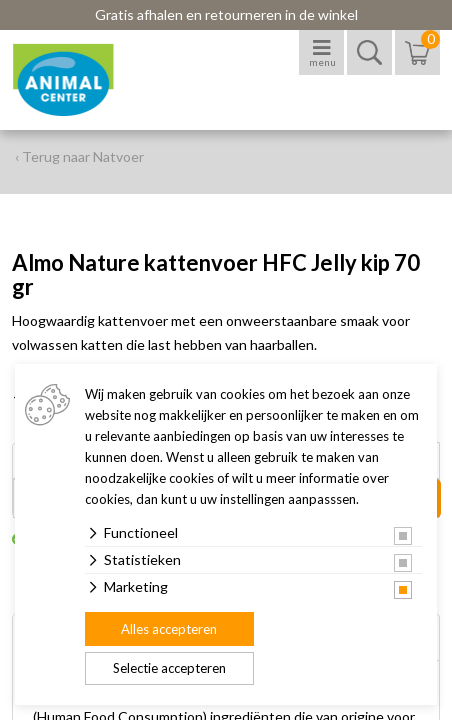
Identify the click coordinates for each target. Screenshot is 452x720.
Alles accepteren (169, 629)
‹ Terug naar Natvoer (79, 156)
